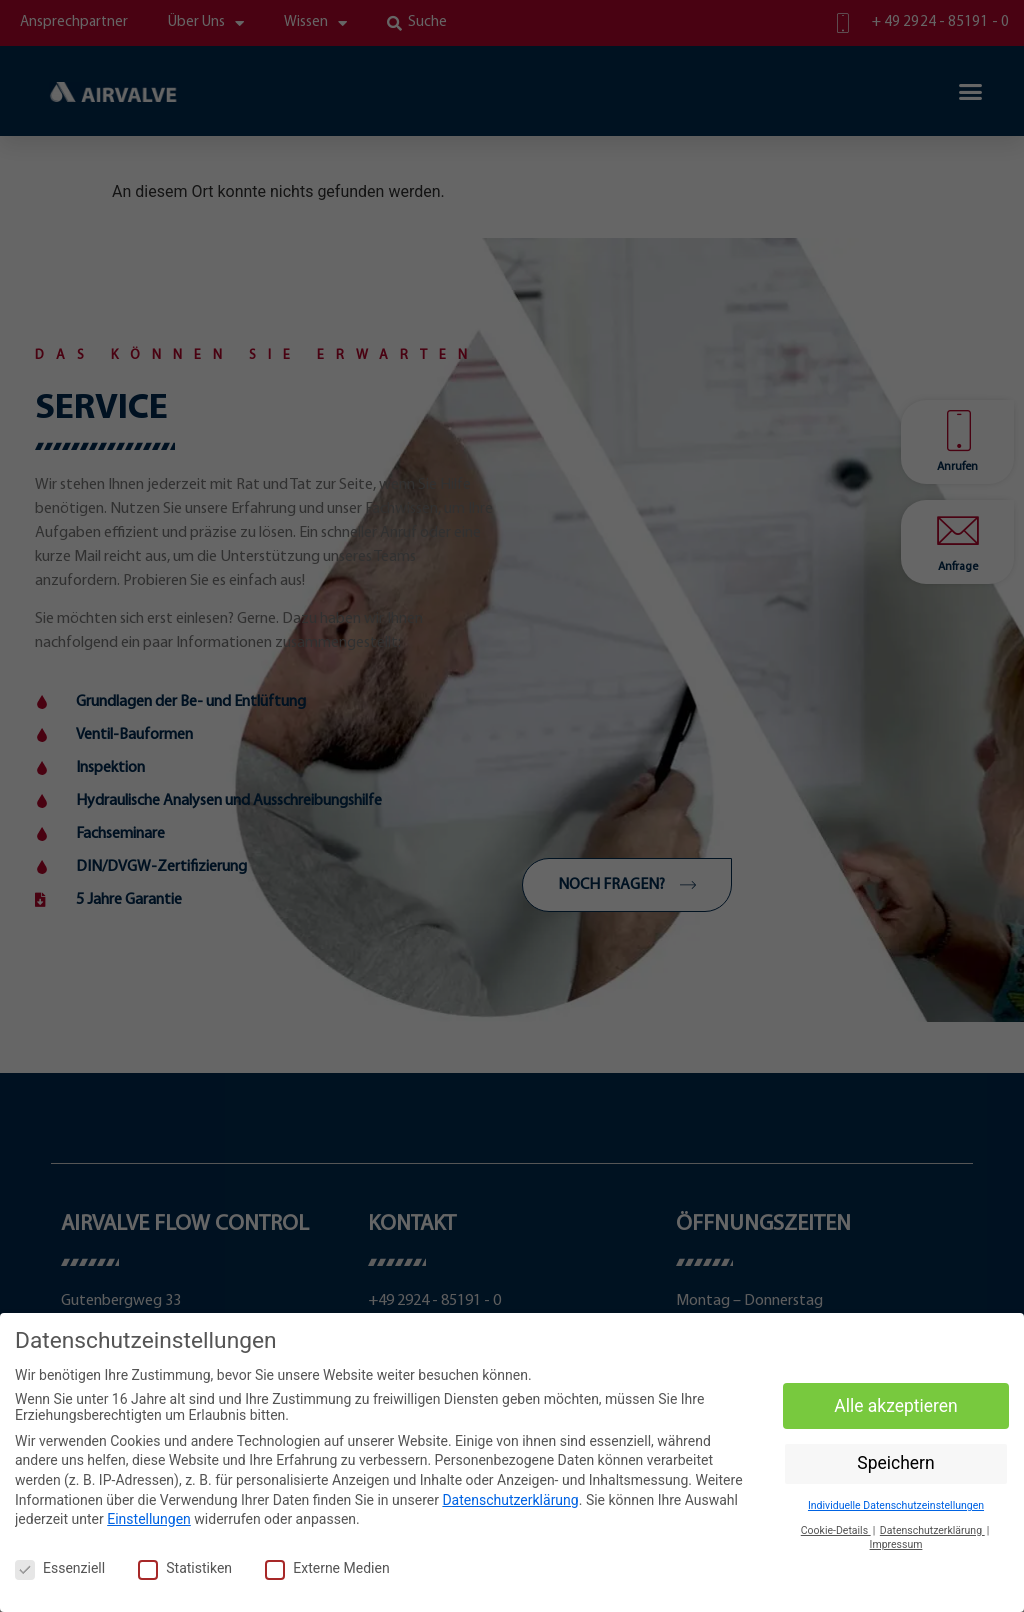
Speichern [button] (895, 1463)
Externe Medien (327, 1568)
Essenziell (60, 1568)
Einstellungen (149, 1519)
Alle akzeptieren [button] (896, 1406)
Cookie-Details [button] (836, 1530)
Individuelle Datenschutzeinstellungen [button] (896, 1505)
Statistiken (185, 1568)
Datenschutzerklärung (510, 1500)
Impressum (896, 1544)
